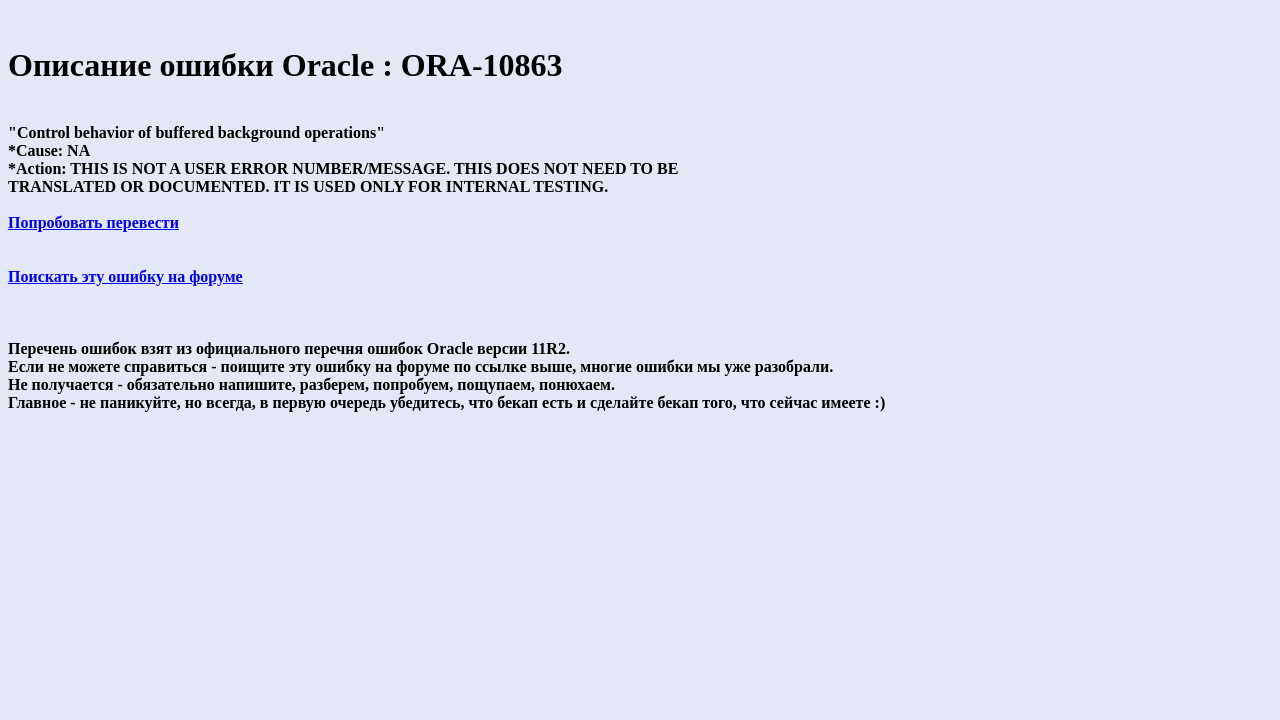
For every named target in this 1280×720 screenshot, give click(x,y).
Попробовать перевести (93, 222)
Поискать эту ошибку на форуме (125, 276)
